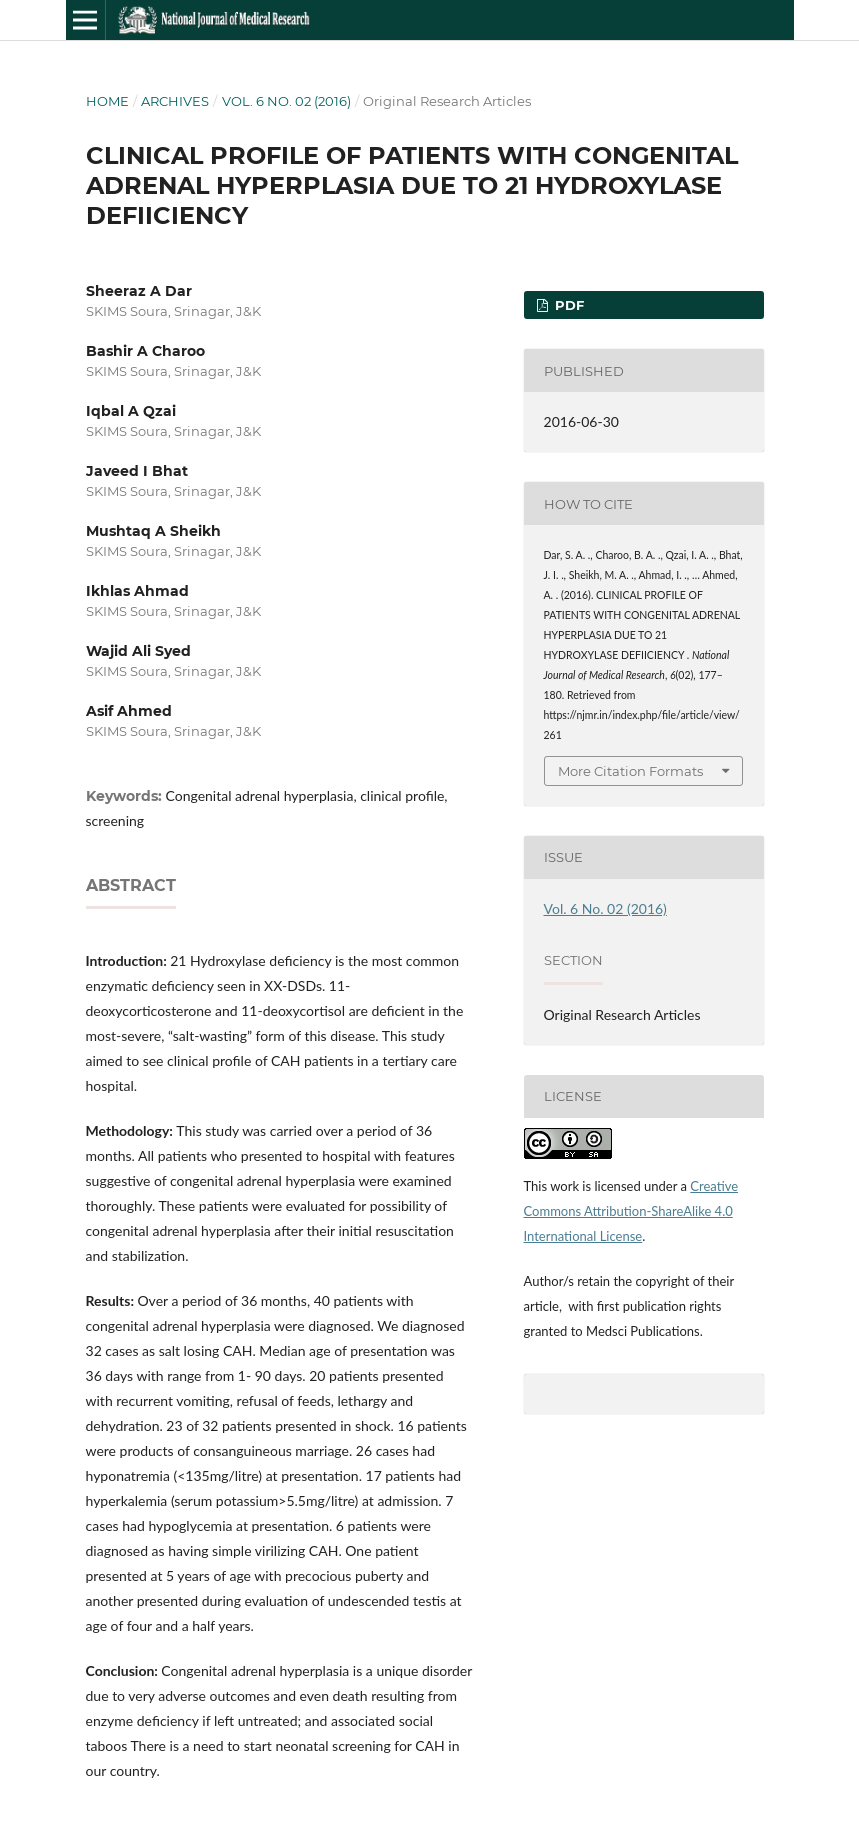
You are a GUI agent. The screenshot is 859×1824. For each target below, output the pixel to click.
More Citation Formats (630, 771)
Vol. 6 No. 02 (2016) (286, 101)
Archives (175, 101)
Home (107, 101)
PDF (567, 305)
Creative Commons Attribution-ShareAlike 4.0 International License (631, 1211)
